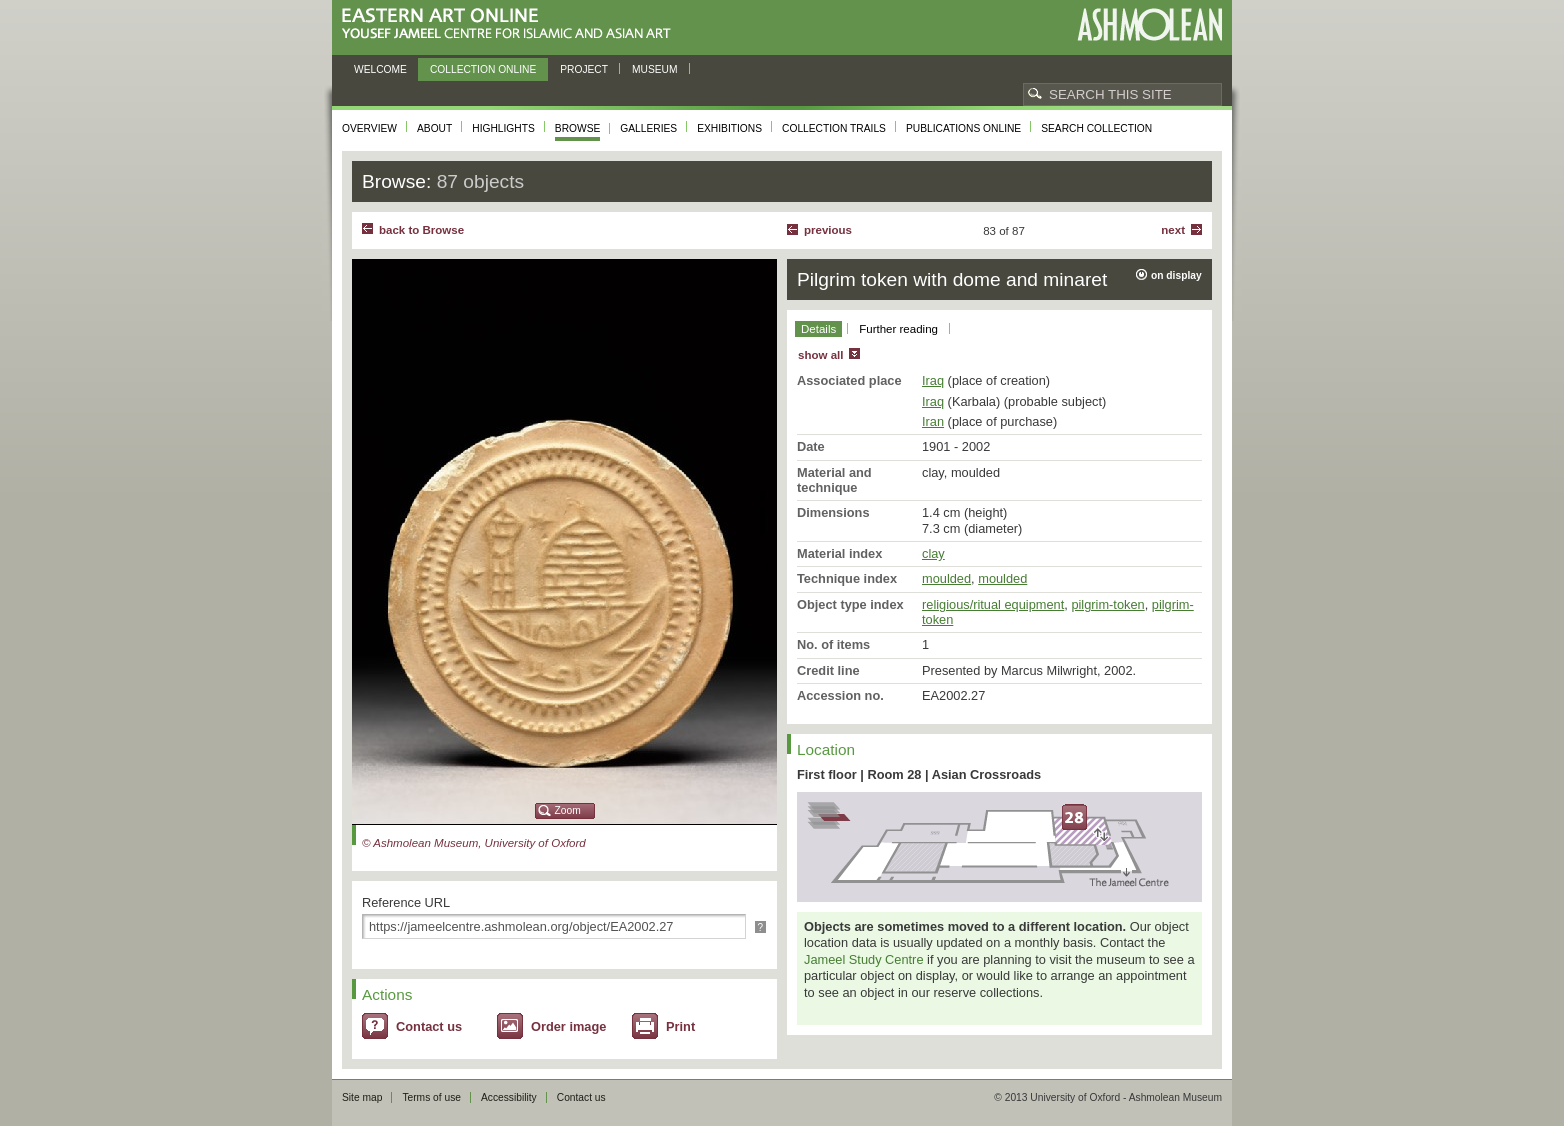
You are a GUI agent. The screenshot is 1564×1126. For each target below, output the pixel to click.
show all (820, 355)
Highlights (503, 128)
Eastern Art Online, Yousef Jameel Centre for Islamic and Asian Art (511, 24)
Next (1173, 230)
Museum (655, 69)
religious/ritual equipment (993, 604)
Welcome (380, 69)
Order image (568, 1026)
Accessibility (509, 1097)
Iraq (933, 380)
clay (933, 553)
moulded (946, 578)
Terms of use (431, 1097)
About (434, 128)
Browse (578, 128)
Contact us (429, 1026)
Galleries (648, 128)
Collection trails (834, 128)
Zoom (568, 810)
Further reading (898, 329)
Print (680, 1026)
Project (584, 69)
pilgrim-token (1107, 604)
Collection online (483, 69)
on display (1176, 275)
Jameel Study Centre (864, 959)
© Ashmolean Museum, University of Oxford (474, 843)
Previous (828, 230)
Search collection (1096, 128)
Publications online (963, 128)
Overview (369, 128)
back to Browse (421, 230)
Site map (362, 1097)
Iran (933, 421)
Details (818, 329)
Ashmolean (1149, 24)
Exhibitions (729, 128)
